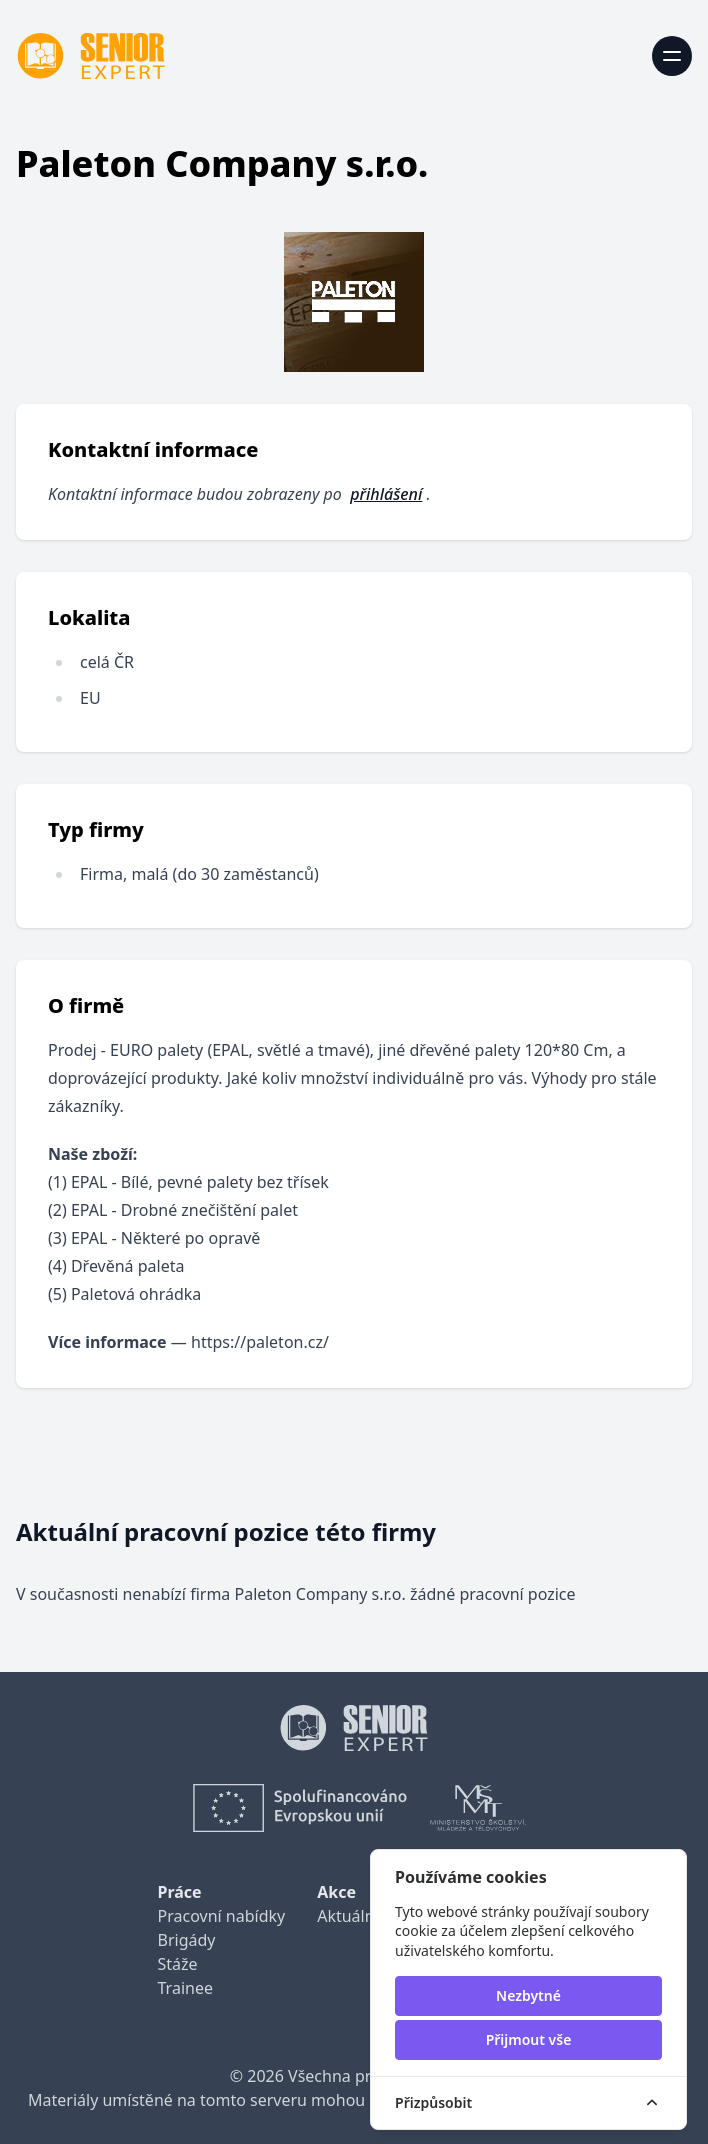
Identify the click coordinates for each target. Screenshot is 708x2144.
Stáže (178, 1964)
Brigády (187, 1940)
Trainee (185, 1988)
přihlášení (386, 494)
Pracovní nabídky (222, 1916)
